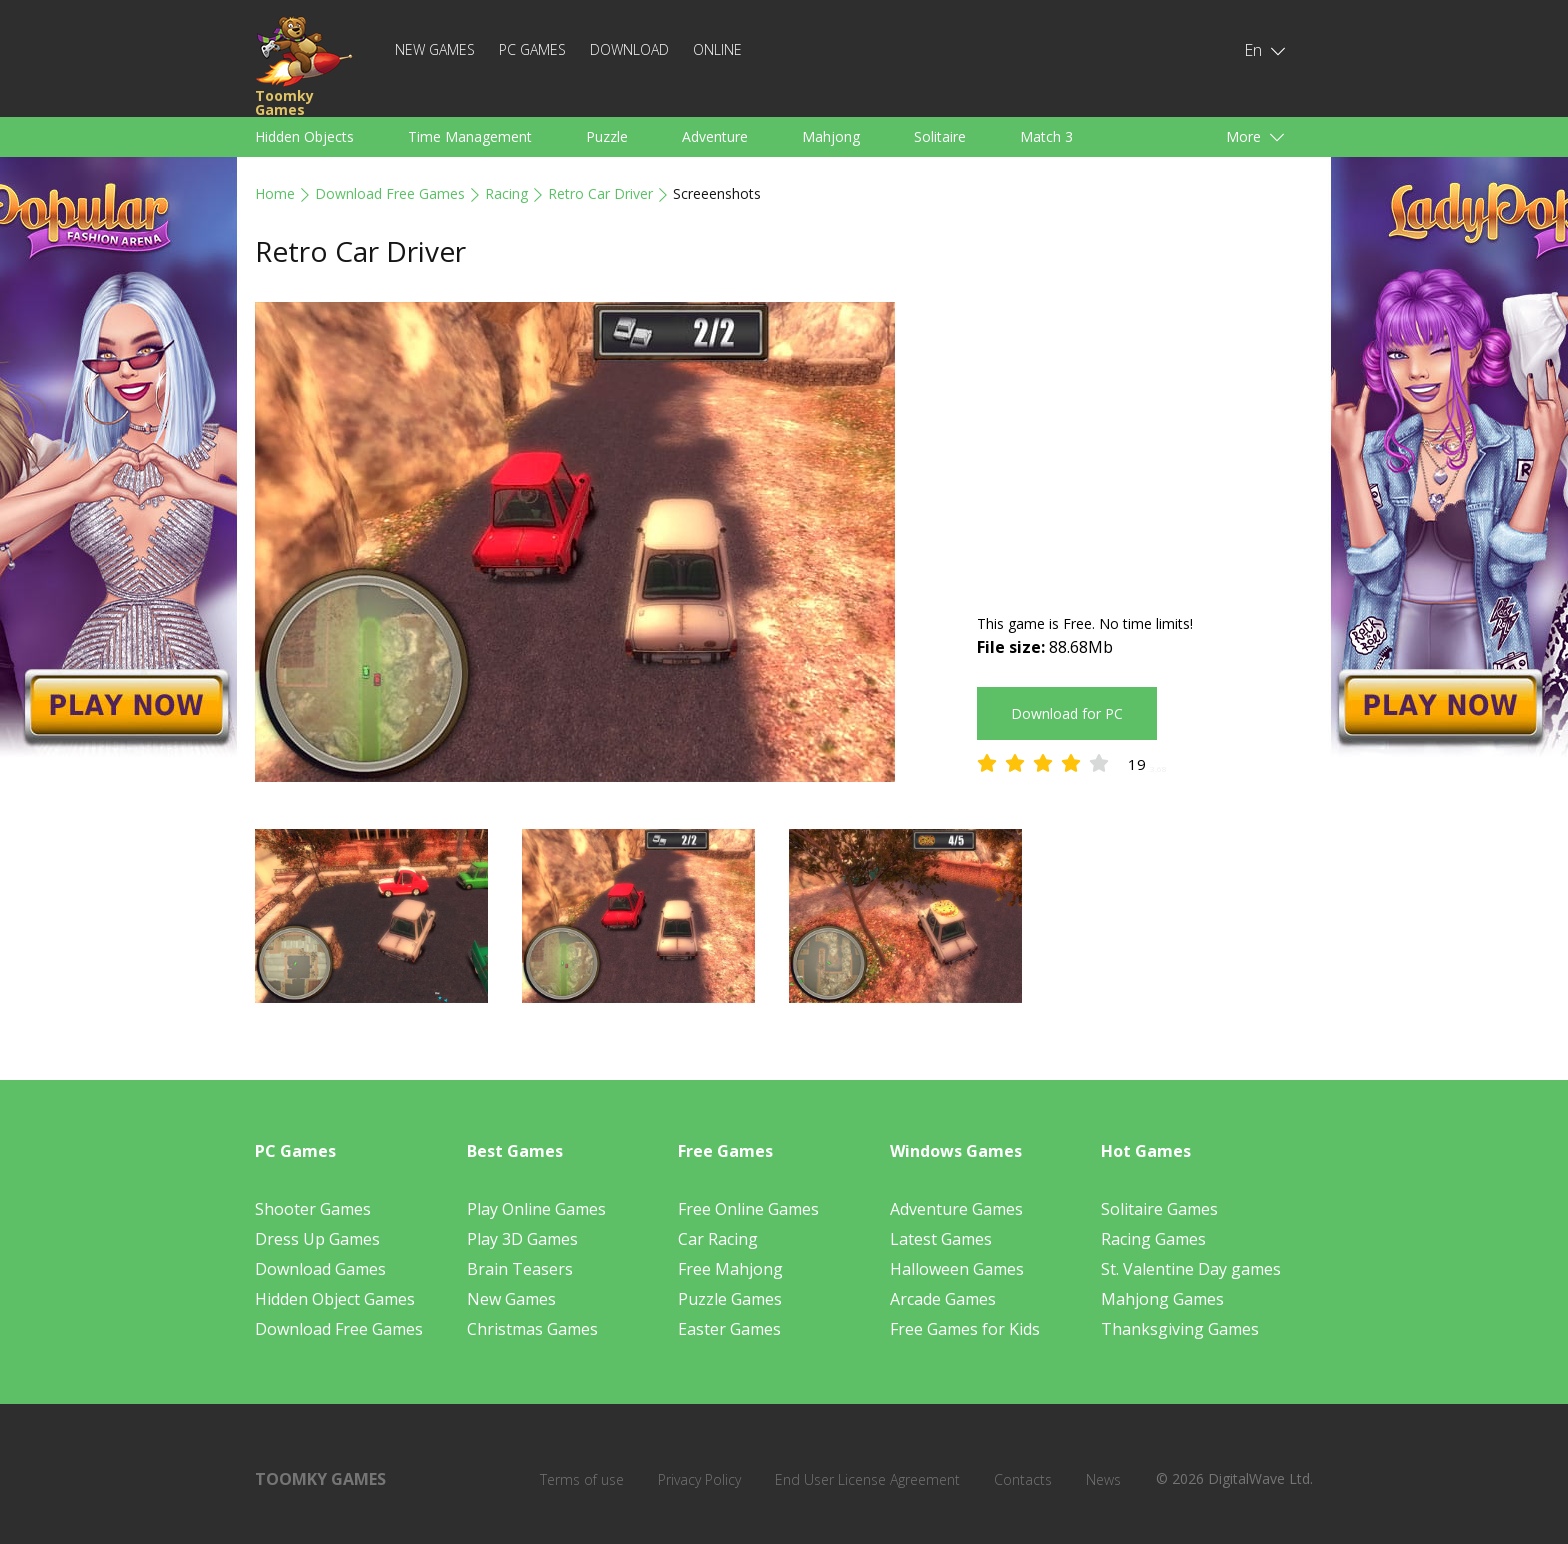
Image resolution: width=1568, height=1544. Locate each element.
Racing (506, 193)
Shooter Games (313, 1209)
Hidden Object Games (335, 1299)
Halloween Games (957, 1269)
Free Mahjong (730, 1269)
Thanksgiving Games (1180, 1329)
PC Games (532, 49)
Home (275, 193)
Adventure (715, 136)
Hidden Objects (304, 136)
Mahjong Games (1162, 1299)
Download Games (320, 1269)
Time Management (470, 136)
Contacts (1023, 1479)
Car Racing (718, 1239)
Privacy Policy (699, 1479)
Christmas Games (532, 1329)
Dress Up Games (317, 1239)
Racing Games (1153, 1239)
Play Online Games (536, 1209)
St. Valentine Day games (1191, 1269)
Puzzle (607, 136)
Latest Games (941, 1239)
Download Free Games (390, 193)
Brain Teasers (520, 1269)
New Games (435, 49)
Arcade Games (943, 1299)
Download (629, 49)
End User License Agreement (867, 1479)
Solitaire (940, 136)
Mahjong (831, 136)
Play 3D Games (522, 1239)
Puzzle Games (730, 1299)
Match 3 (1046, 136)
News (1103, 1479)
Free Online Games (748, 1209)
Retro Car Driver (600, 193)
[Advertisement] (1145, 442)
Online (717, 49)
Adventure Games (956, 1209)
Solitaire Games (1159, 1209)
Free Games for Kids (965, 1329)
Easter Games (729, 1329)
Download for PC (1067, 713)
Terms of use (582, 1479)
